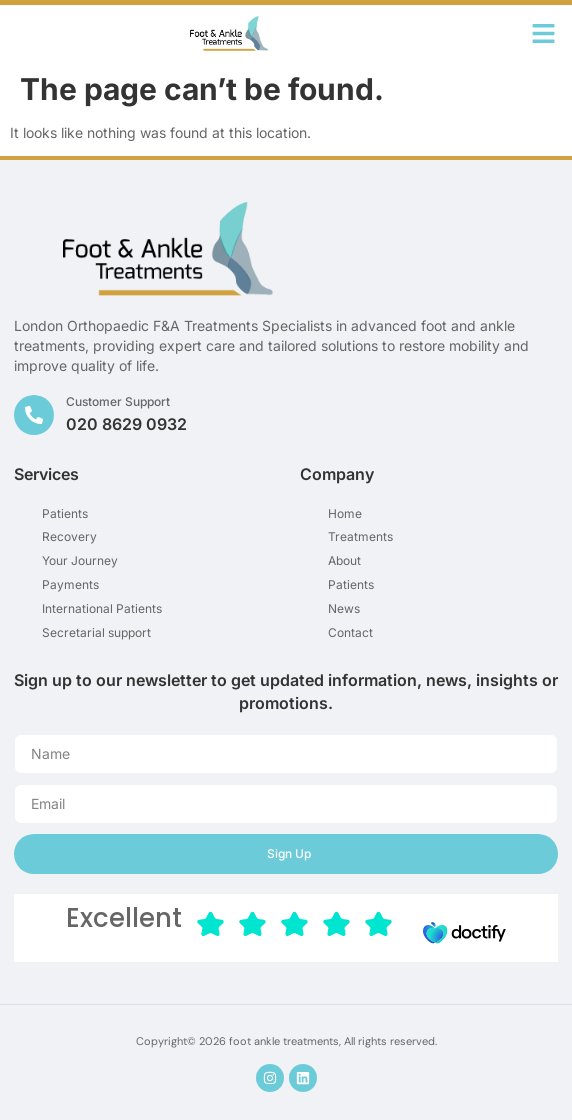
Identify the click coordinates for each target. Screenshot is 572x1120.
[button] (544, 34)
